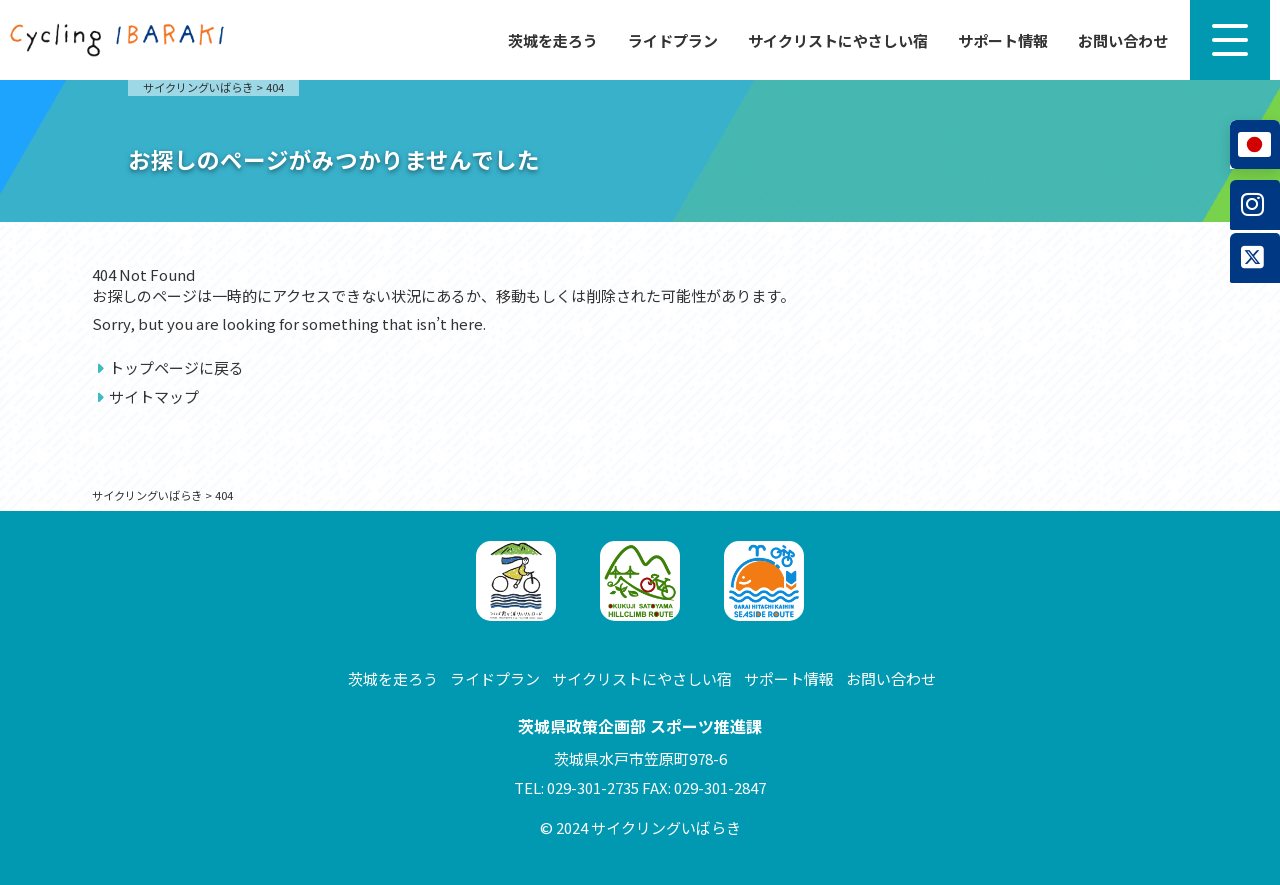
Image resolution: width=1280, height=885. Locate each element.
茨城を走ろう (553, 40)
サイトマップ (154, 396)
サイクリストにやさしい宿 (838, 40)
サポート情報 (1003, 40)
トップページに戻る (176, 367)
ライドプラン (673, 40)
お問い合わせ (1123, 40)
